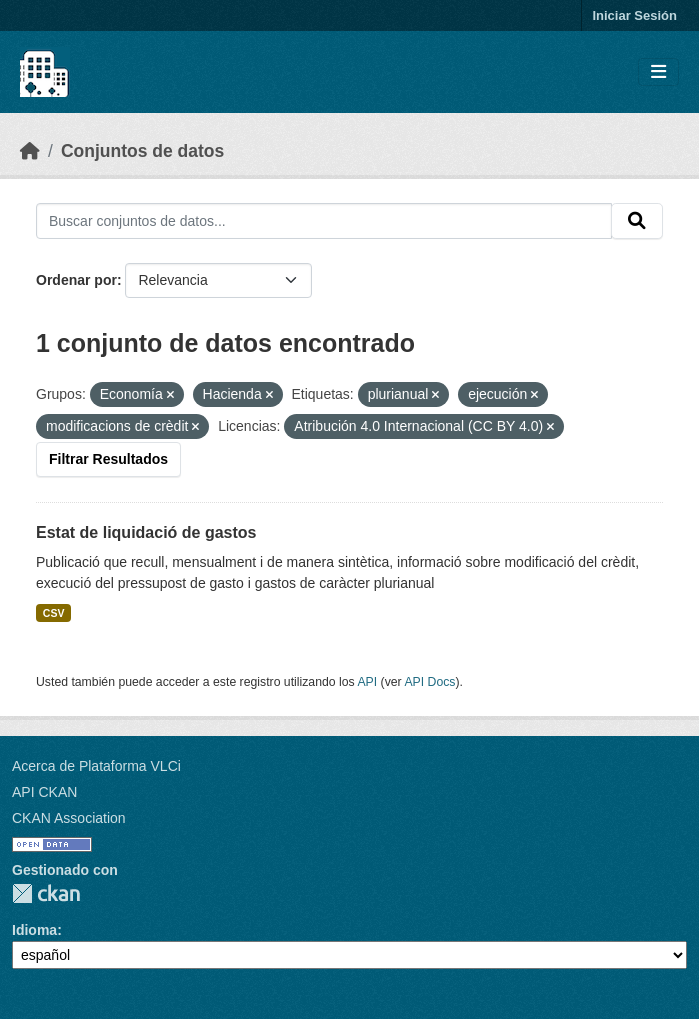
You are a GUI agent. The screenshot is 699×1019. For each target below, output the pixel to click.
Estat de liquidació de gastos (146, 532)
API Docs (429, 682)
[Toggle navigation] (658, 72)
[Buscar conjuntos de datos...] (324, 221)
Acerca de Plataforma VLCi (96, 766)
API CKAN (44, 792)
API (367, 682)
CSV (54, 613)
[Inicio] (30, 151)
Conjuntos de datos (142, 151)
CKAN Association (69, 818)
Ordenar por (76, 280)
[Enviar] (637, 221)
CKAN (46, 893)
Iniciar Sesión (634, 15)
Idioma (34, 930)
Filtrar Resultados (108, 459)
